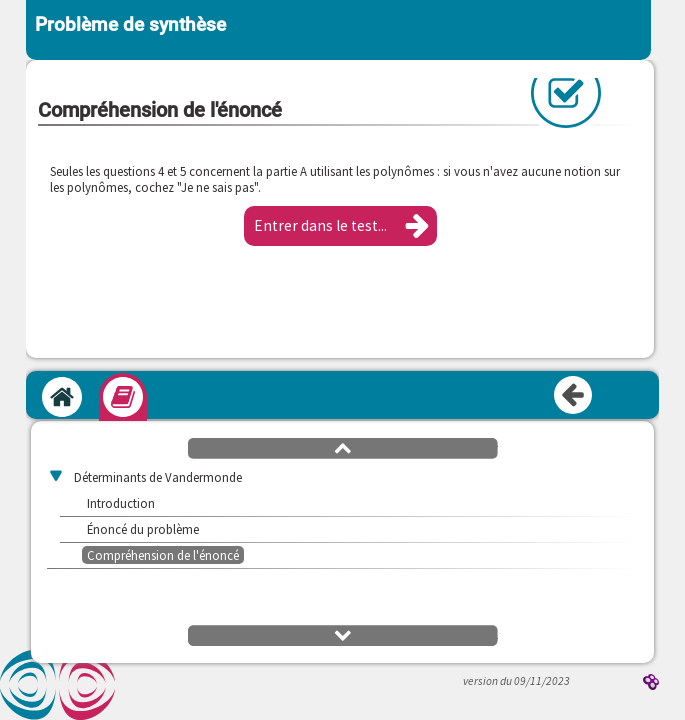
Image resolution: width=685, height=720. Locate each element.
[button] (340, 226)
